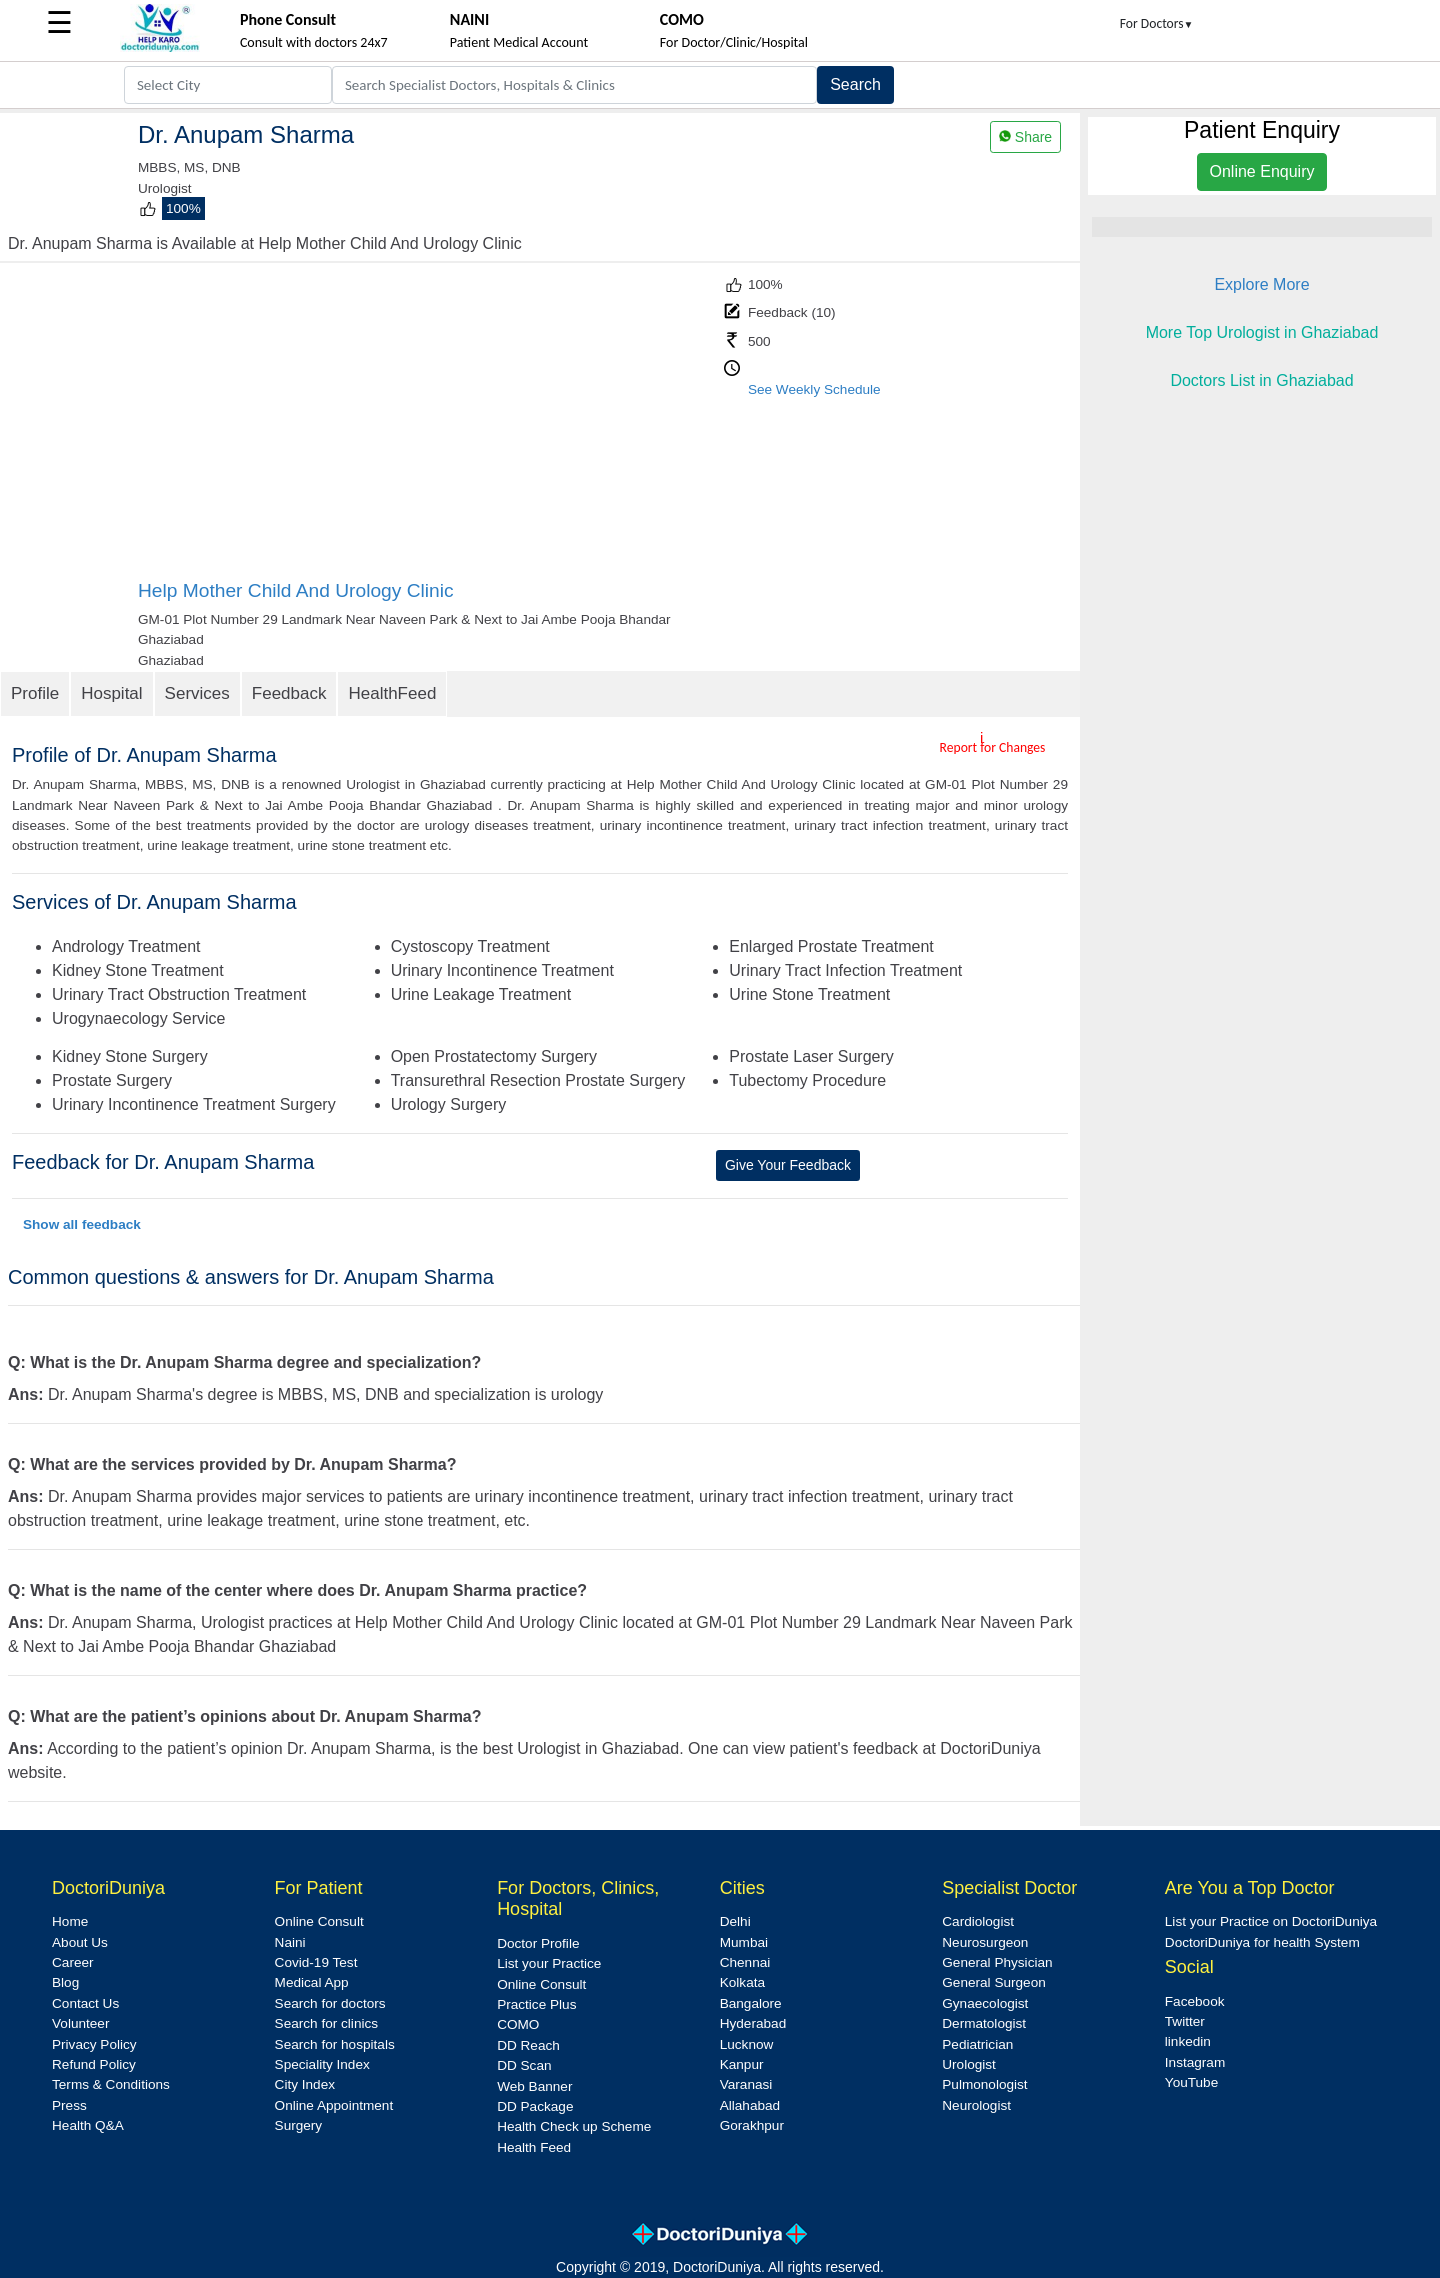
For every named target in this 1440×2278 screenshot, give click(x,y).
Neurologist (976, 2105)
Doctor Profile (538, 1943)
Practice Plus (536, 2004)
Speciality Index (322, 2064)
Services (197, 693)
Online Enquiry (1262, 171)
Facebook (1195, 2001)
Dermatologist (984, 2023)
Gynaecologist (985, 2003)
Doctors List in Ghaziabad (1261, 380)
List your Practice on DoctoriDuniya (1271, 1921)
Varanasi (746, 2084)
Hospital (111, 693)
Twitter (1185, 2021)
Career (73, 1962)
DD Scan (524, 2065)
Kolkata (742, 1982)
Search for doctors (330, 2003)
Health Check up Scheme (574, 2126)
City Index (305, 2084)
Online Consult (319, 1921)
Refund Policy (94, 2064)
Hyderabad (753, 2023)
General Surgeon (994, 1982)
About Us (80, 1942)
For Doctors (1157, 23)
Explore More (1261, 284)
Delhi (735, 1921)
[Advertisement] (429, 429)
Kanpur (742, 2064)
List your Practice (549, 1963)
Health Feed (534, 2147)
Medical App (312, 1982)
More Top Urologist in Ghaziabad (1262, 332)
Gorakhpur (752, 2125)
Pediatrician (977, 2044)
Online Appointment (334, 2105)
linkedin (1188, 2041)
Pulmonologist (984, 2084)
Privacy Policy (94, 2044)
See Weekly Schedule (814, 389)
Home (70, 1921)
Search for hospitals (335, 2044)
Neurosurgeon (985, 1942)
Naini (290, 1942)
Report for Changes (993, 747)
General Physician (997, 1962)
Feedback (289, 693)
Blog (65, 1982)
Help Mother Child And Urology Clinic (296, 590)
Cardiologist (978, 1921)
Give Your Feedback (788, 1165)
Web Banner (534, 2086)
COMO (518, 2024)
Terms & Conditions (111, 2084)
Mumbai (744, 1942)
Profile (35, 693)
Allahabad (750, 2105)
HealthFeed (392, 693)
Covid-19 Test (316, 1962)
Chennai (745, 1962)
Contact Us (85, 2003)
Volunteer (80, 2023)
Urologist (969, 2064)
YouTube (1191, 2082)
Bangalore (751, 2003)
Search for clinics (327, 2023)
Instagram (1195, 2062)
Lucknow (747, 2044)
